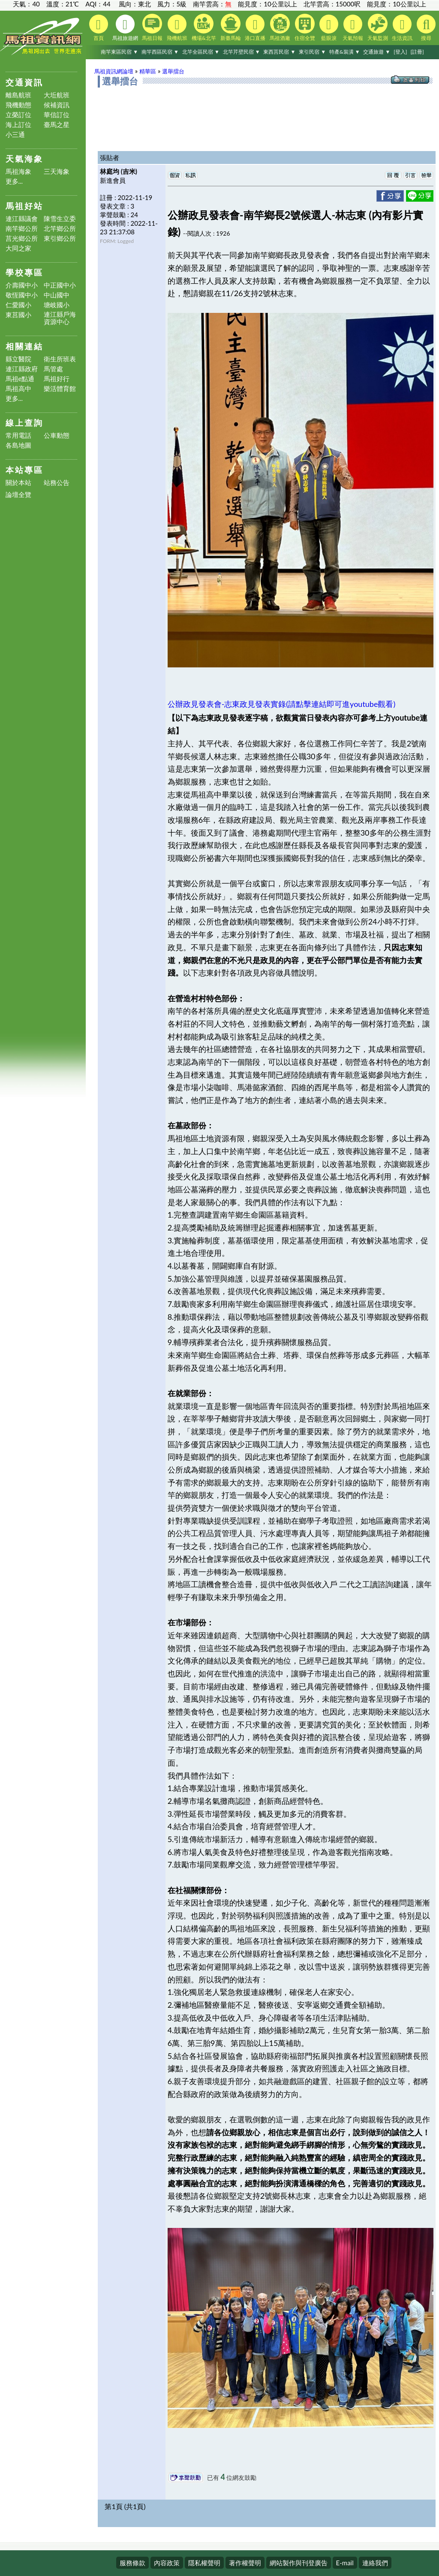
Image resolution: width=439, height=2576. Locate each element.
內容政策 (167, 2563)
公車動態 (56, 435)
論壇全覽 (18, 494)
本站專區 (24, 470)
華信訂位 (56, 114)
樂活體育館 (60, 388)
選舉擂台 (173, 71)
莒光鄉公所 (22, 238)
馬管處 (53, 369)
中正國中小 (60, 285)
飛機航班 (177, 28)
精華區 (147, 71)
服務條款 (132, 2563)
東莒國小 (18, 314)
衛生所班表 (60, 359)
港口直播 (255, 28)
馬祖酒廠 (280, 27)
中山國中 (56, 295)
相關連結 (24, 346)
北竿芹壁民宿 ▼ (241, 51)
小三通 (15, 134)
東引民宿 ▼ (312, 51)
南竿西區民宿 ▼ (160, 51)
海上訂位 (18, 124)
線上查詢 (24, 422)
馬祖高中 (18, 388)
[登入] (400, 51)
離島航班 (18, 95)
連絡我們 (375, 2563)
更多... (14, 181)
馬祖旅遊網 (125, 28)
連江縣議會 (22, 218)
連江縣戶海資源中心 (60, 318)
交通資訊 (24, 82)
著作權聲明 (245, 2563)
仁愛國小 (18, 305)
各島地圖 (18, 445)
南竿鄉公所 (22, 228)
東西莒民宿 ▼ (279, 51)
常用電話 (18, 435)
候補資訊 (56, 105)
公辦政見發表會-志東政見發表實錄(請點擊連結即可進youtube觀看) (282, 704)
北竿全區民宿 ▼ (201, 51)
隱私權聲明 (204, 2563)
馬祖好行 (56, 378)
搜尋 (426, 28)
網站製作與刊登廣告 (299, 2563)
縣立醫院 (18, 359)
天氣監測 (377, 27)
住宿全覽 (305, 27)
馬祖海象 (18, 171)
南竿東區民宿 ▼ (119, 51)
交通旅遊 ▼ (376, 51)
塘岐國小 (56, 305)
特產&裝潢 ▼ (344, 51)
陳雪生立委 (60, 218)
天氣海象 (24, 159)
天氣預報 (353, 28)
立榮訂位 (18, 114)
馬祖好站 (24, 206)
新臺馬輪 (230, 27)
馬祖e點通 (20, 378)
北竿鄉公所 (60, 228)
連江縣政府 (22, 369)
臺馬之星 (56, 124)
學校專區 (24, 272)
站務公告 (56, 482)
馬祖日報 (152, 27)
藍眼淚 (328, 28)
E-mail (345, 2563)
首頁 (98, 28)
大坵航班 (56, 95)
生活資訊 (402, 28)
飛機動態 (18, 105)
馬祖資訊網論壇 (113, 71)
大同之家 (18, 248)
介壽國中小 (22, 285)
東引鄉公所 (60, 238)
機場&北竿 (204, 27)
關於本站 (18, 482)
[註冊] (417, 51)
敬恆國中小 (22, 295)
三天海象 (56, 171)
